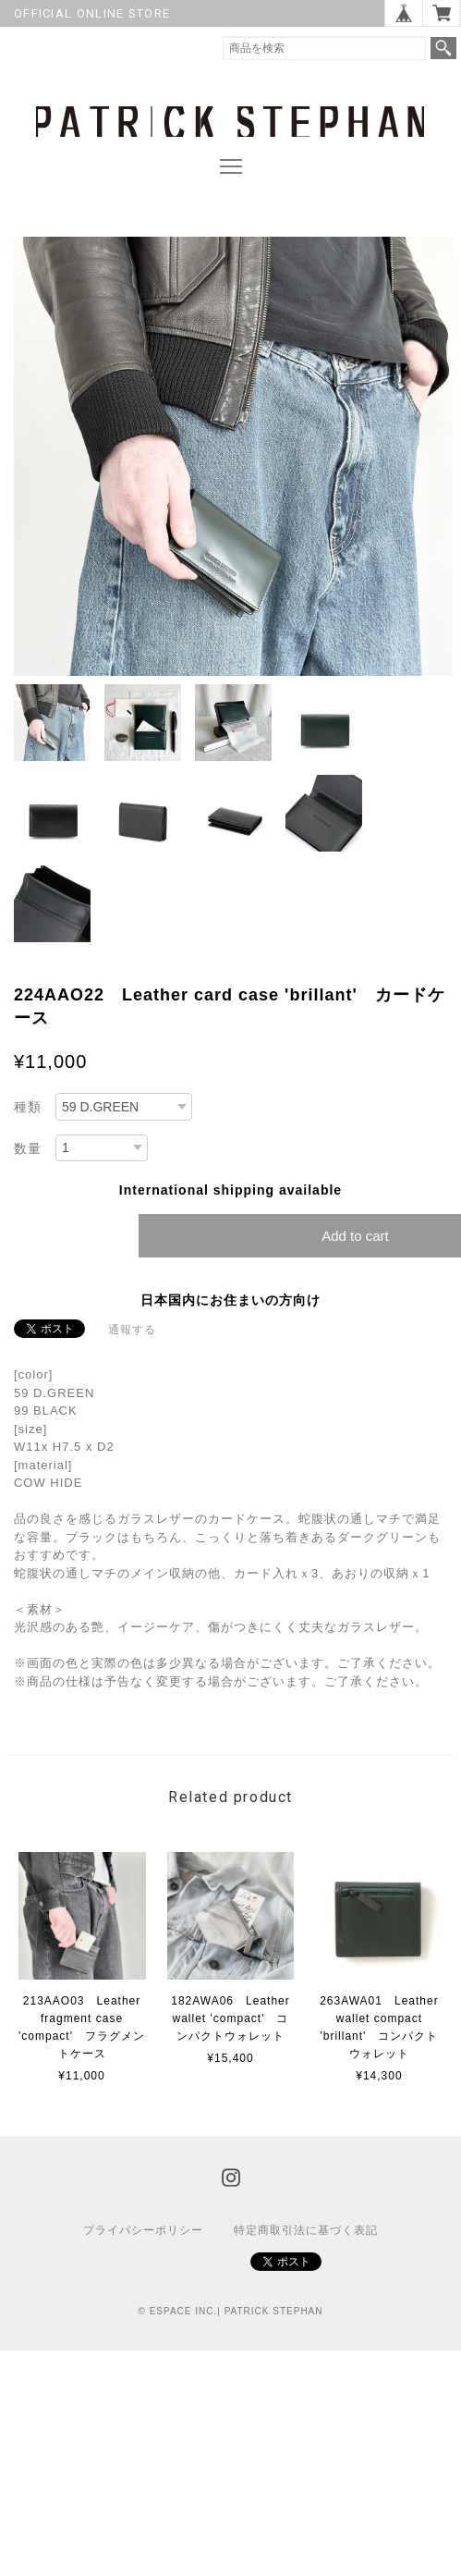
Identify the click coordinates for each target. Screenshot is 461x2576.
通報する (132, 1329)
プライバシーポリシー (143, 2230)
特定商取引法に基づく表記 (306, 2230)
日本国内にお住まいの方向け (230, 1300)
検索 (443, 48)
